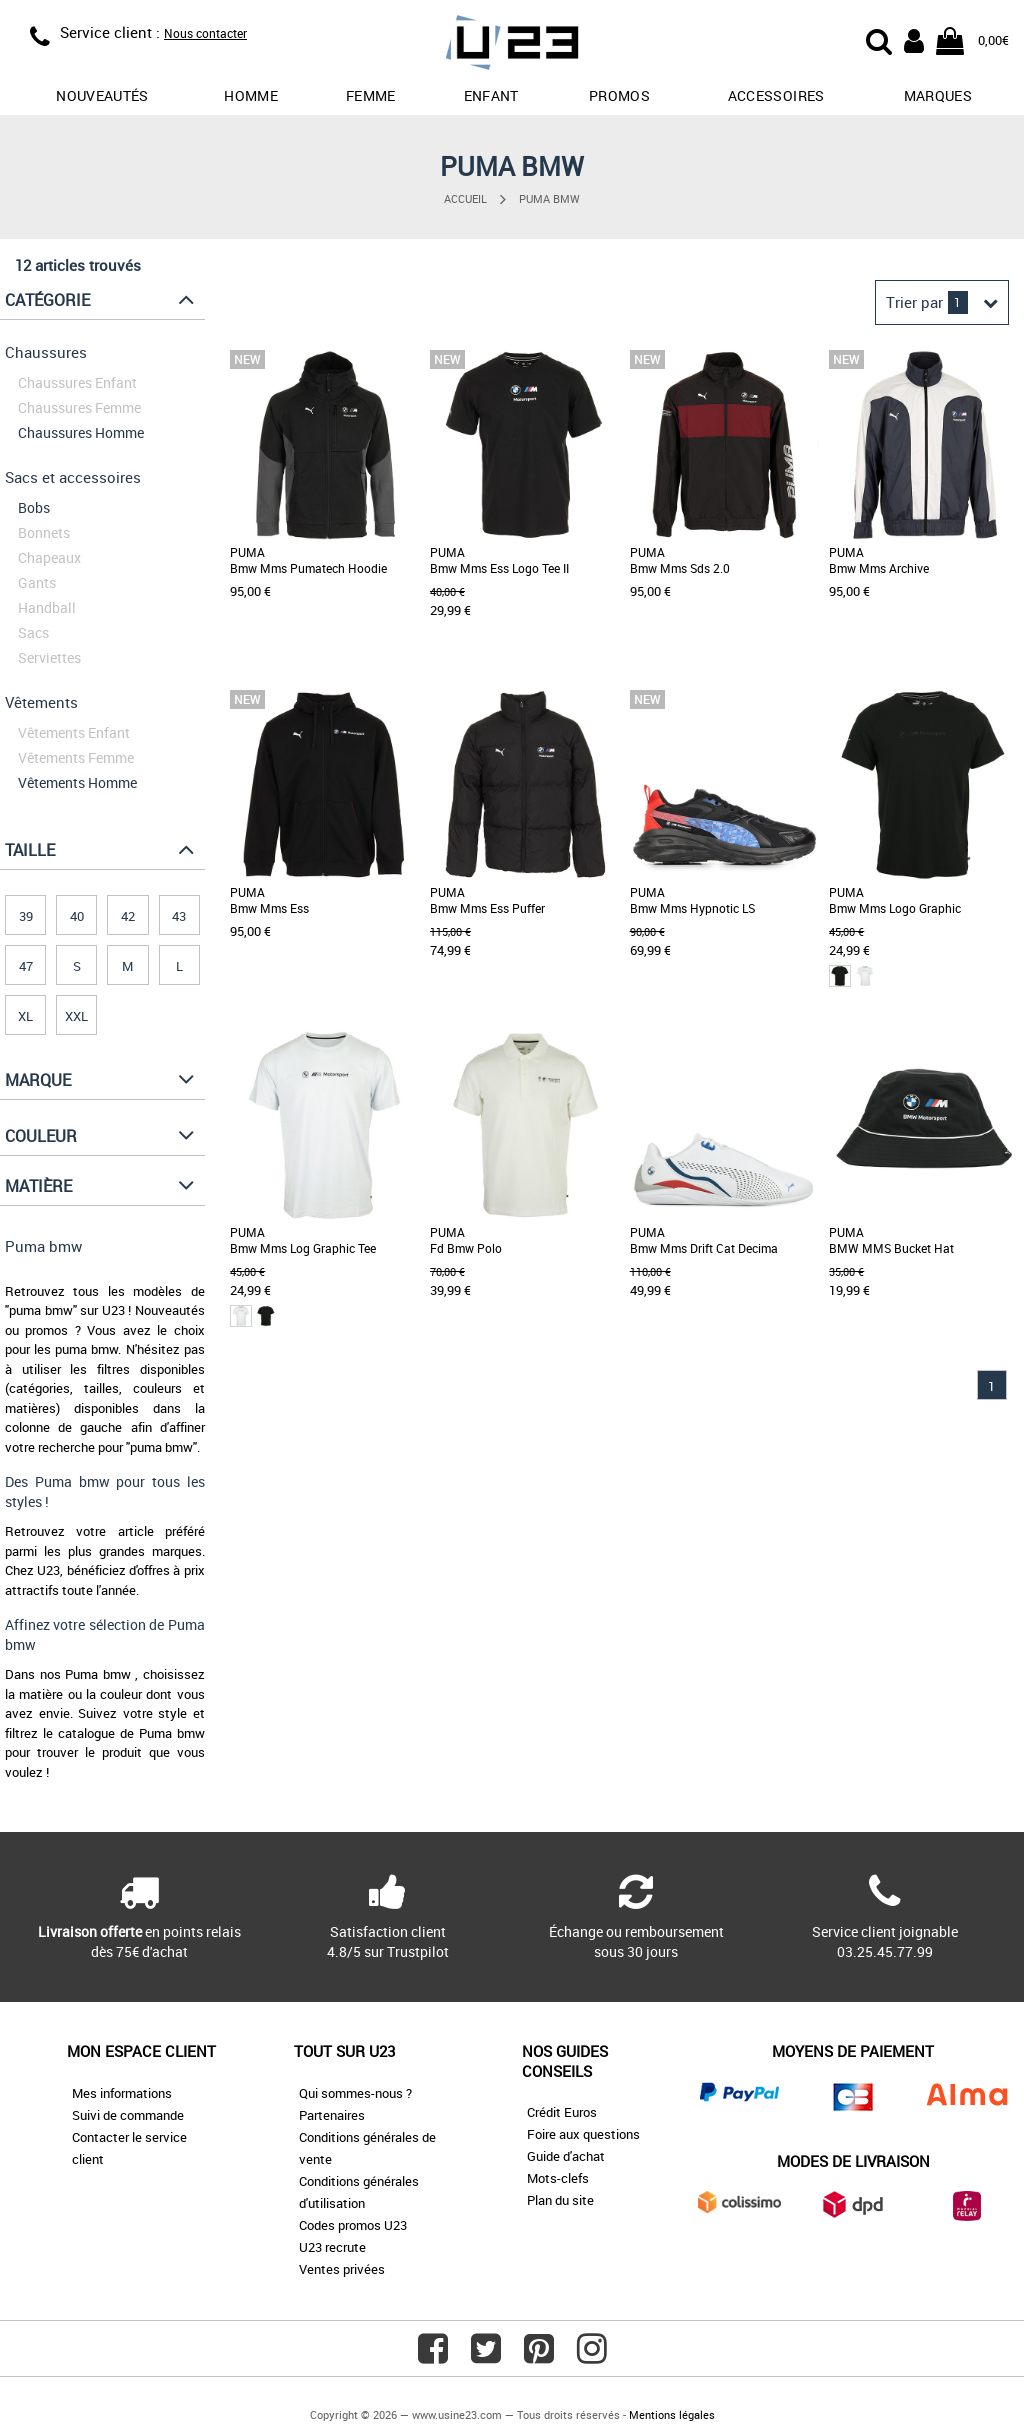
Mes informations (122, 2093)
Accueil (465, 198)
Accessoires (776, 95)
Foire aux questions (583, 2134)
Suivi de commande (128, 2115)
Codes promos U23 (353, 2225)
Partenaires (332, 2115)
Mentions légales (672, 2414)
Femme (371, 95)
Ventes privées (342, 2269)
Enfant (491, 95)
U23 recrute (332, 2247)
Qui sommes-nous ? (355, 2093)
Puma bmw (549, 198)
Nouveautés (102, 95)
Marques (938, 95)
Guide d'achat (566, 2156)
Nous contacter (205, 33)
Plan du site (560, 2200)
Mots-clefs (558, 2178)
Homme (251, 95)
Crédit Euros (562, 2112)
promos (619, 95)
